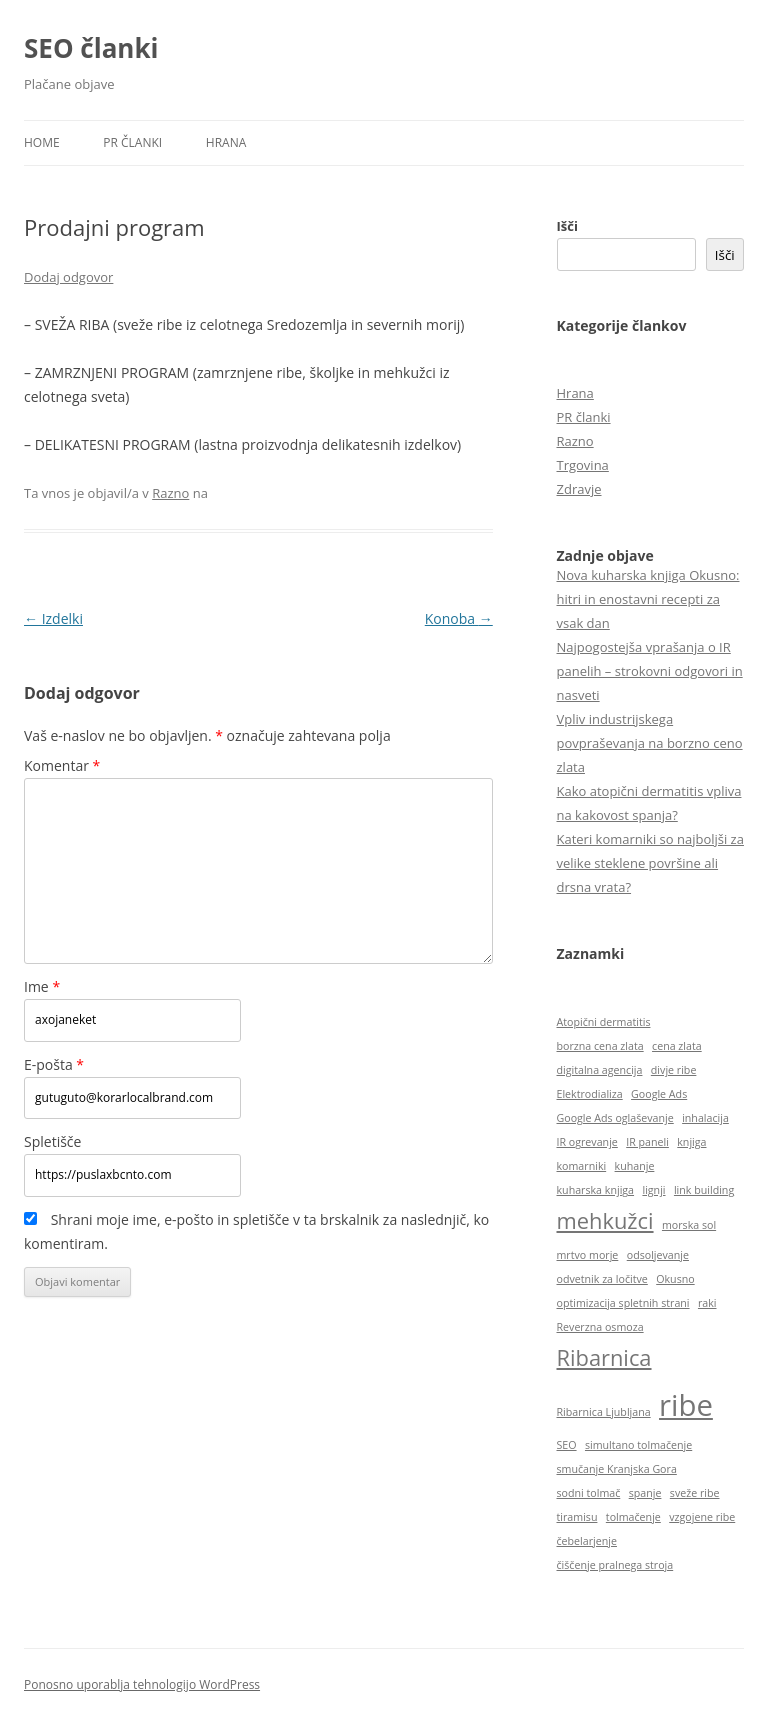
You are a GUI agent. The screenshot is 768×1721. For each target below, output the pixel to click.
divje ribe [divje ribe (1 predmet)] (674, 1070)
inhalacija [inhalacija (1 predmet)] (705, 1118)
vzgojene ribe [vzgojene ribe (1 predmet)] (702, 1517)
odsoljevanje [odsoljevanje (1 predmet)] (658, 1255)
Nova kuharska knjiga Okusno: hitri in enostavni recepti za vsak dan (648, 599)
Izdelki (53, 618)
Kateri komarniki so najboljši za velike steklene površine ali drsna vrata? (650, 863)
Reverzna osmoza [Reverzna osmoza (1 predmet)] (600, 1327)
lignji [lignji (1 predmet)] (653, 1190)
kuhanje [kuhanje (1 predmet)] (635, 1166)
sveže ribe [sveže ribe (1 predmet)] (695, 1493)
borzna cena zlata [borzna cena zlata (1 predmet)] (600, 1046)
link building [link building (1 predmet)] (704, 1190)
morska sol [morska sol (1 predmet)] (689, 1225)
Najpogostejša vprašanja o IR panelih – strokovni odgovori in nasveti (650, 671)
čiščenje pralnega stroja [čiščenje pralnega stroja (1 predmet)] (615, 1565)
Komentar (62, 765)
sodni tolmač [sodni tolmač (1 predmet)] (589, 1493)
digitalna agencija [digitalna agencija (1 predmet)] (600, 1070)
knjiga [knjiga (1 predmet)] (691, 1142)
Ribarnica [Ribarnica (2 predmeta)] (604, 1357)
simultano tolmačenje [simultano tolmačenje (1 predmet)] (638, 1445)
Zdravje (579, 489)
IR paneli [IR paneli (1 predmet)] (647, 1142)
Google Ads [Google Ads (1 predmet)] (659, 1094)
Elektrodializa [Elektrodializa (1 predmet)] (590, 1094)
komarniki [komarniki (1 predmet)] (582, 1166)
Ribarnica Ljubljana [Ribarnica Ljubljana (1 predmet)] (604, 1412)
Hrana (226, 142)
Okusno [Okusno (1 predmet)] (675, 1279)
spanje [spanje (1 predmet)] (645, 1493)
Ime (42, 986)
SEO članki (91, 48)
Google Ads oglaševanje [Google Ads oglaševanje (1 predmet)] (615, 1118)
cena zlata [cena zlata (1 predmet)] (677, 1046)
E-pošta (54, 1064)
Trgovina (583, 465)
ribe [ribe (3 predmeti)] (686, 1405)
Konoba (459, 618)
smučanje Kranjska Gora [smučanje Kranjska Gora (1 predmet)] (617, 1469)
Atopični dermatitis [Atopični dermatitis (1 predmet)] (604, 1022)
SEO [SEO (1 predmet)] (567, 1445)
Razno (170, 493)
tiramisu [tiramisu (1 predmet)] (577, 1517)
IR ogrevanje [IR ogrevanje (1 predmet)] (587, 1142)
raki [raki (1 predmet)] (707, 1303)
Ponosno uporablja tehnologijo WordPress (142, 1684)
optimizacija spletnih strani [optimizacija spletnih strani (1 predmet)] (623, 1303)
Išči (567, 226)
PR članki (132, 142)
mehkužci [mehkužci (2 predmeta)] (605, 1220)
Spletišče (52, 1141)
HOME (42, 142)
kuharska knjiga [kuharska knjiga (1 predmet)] (596, 1190)
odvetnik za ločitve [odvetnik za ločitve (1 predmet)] (602, 1279)
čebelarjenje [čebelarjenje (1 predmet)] (587, 1541)
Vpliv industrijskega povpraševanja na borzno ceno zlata (650, 743)
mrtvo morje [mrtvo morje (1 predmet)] (588, 1255)
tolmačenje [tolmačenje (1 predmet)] (633, 1517)
